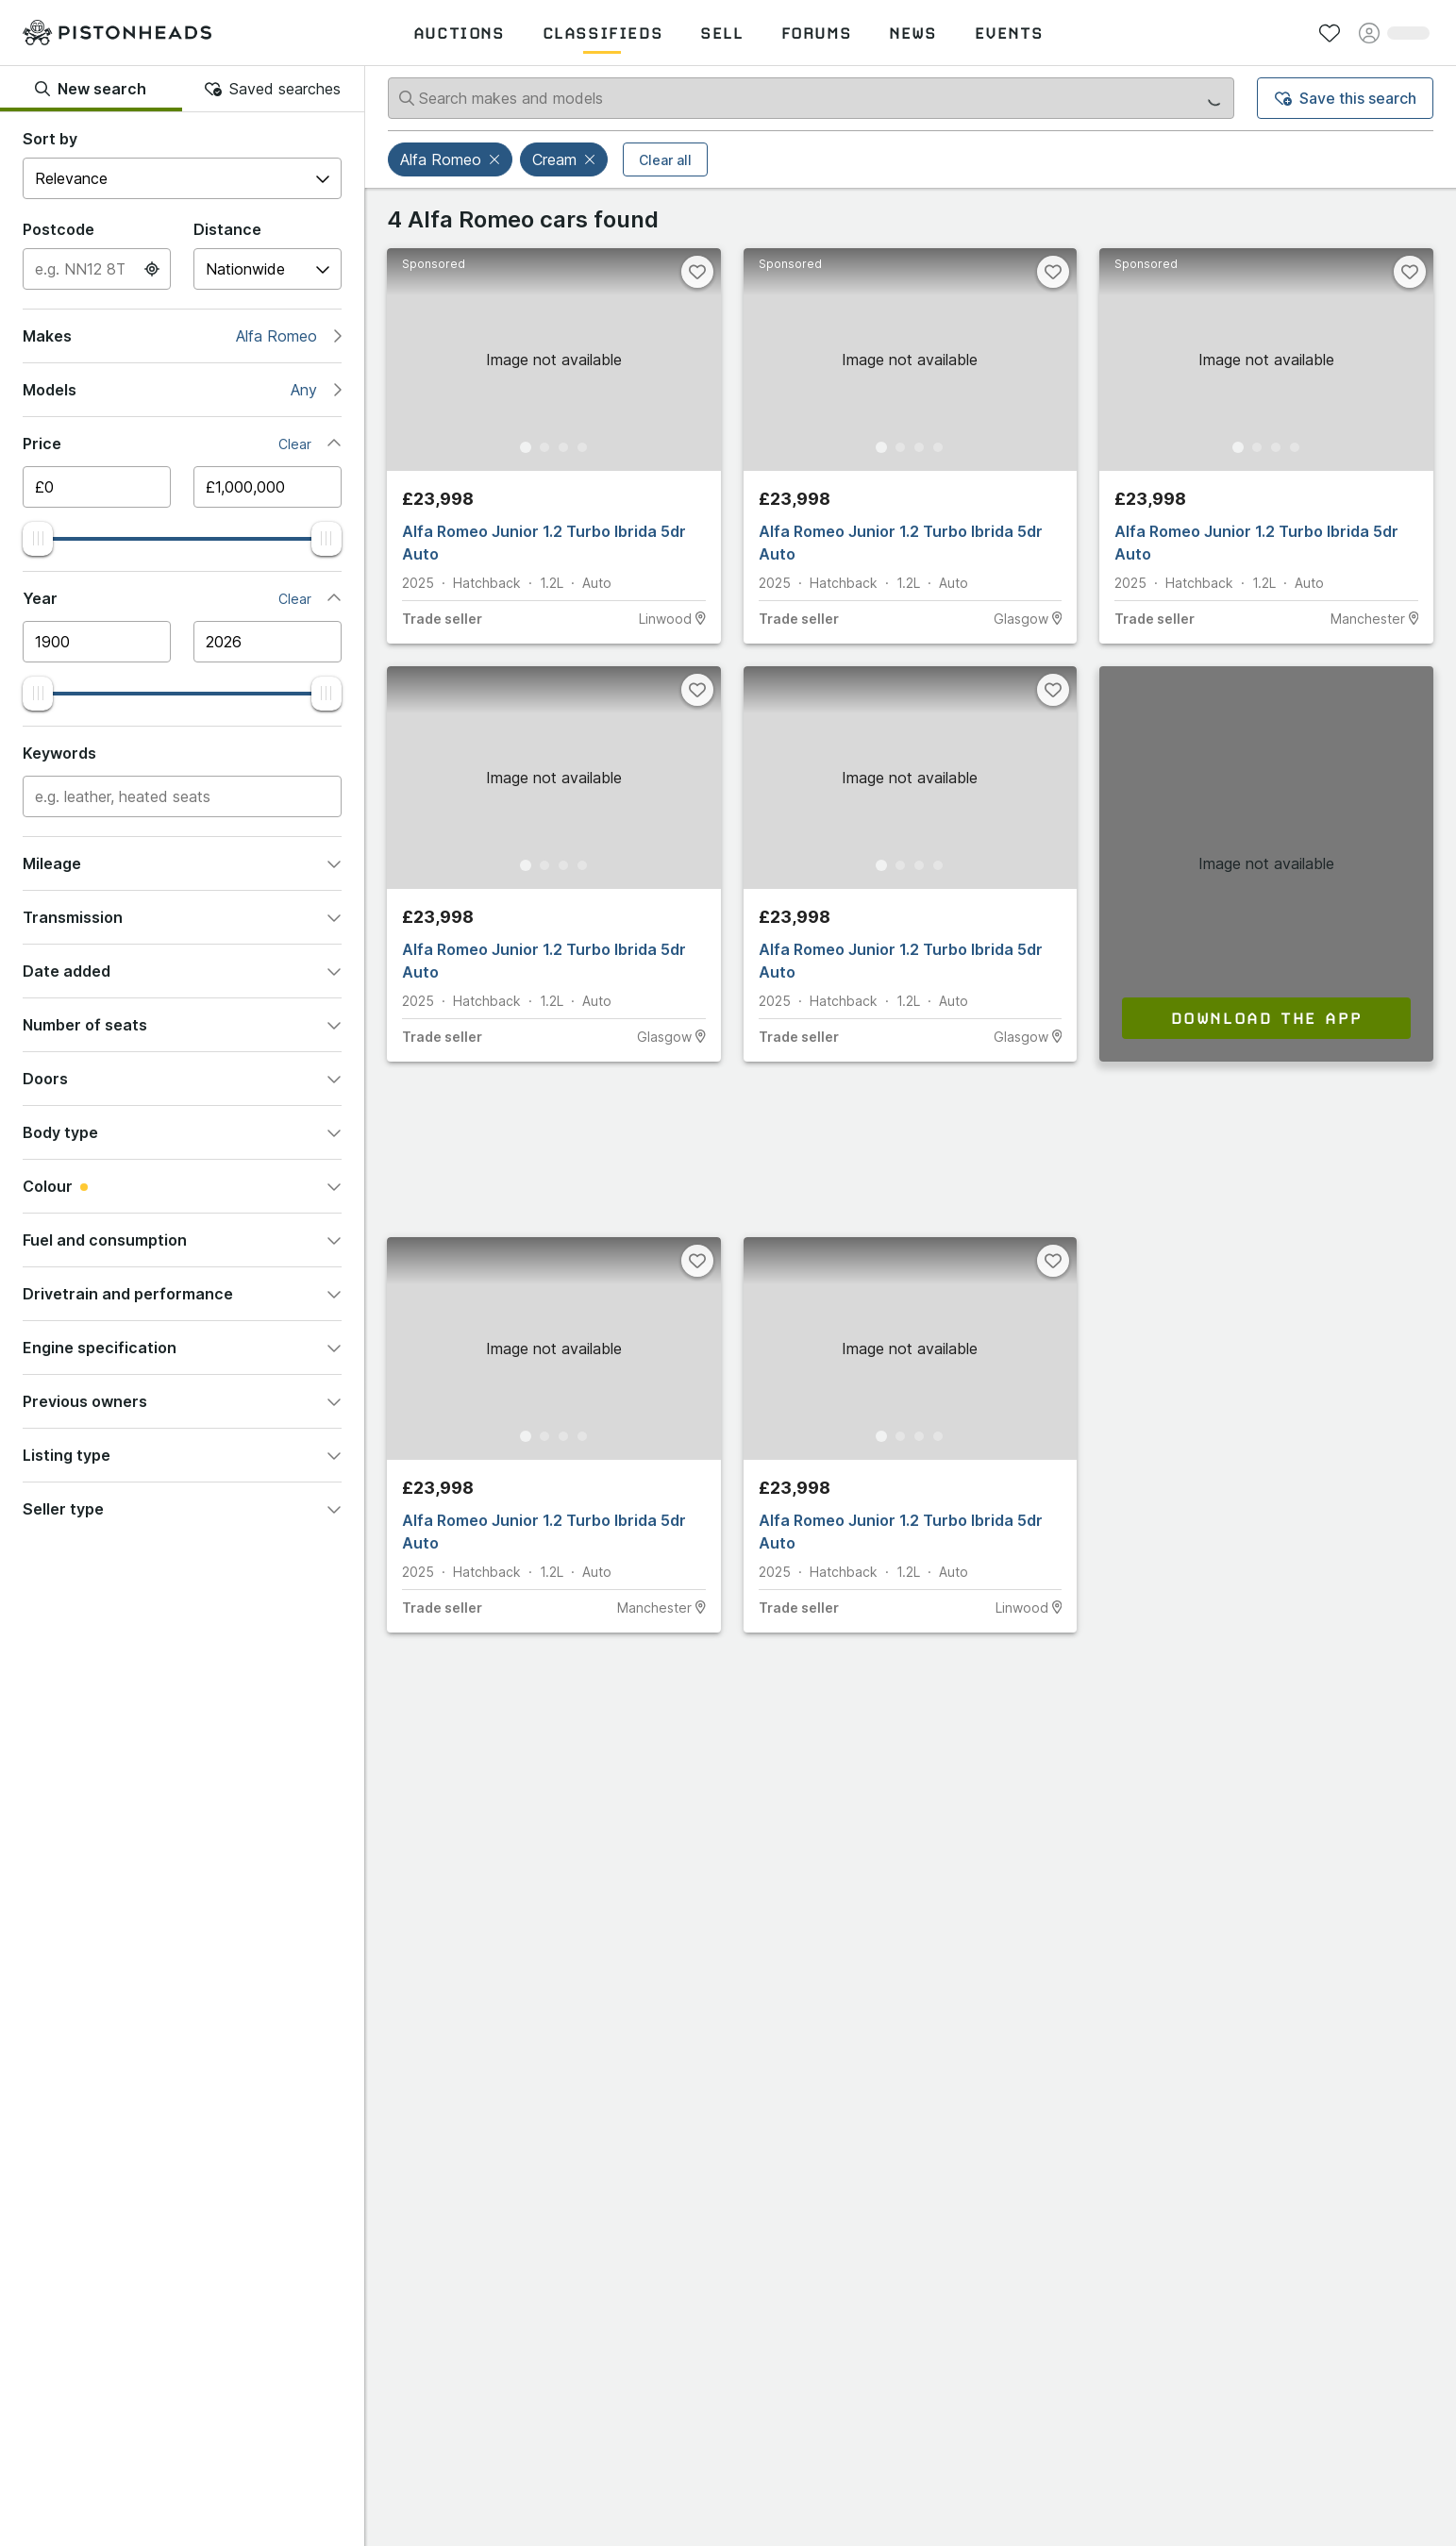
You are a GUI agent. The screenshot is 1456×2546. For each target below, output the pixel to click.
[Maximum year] (267, 641)
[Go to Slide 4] (582, 447)
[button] (496, 159)
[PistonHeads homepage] (117, 33)
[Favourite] (697, 271)
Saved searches (273, 88)
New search (90, 88)
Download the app (1267, 1018)
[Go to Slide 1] (525, 447)
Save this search (1345, 98)
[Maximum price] (267, 487)
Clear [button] (294, 444)
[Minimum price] (97, 487)
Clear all (665, 160)
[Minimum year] (97, 641)
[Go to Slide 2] (544, 447)
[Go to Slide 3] (563, 447)
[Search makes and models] (811, 98)
